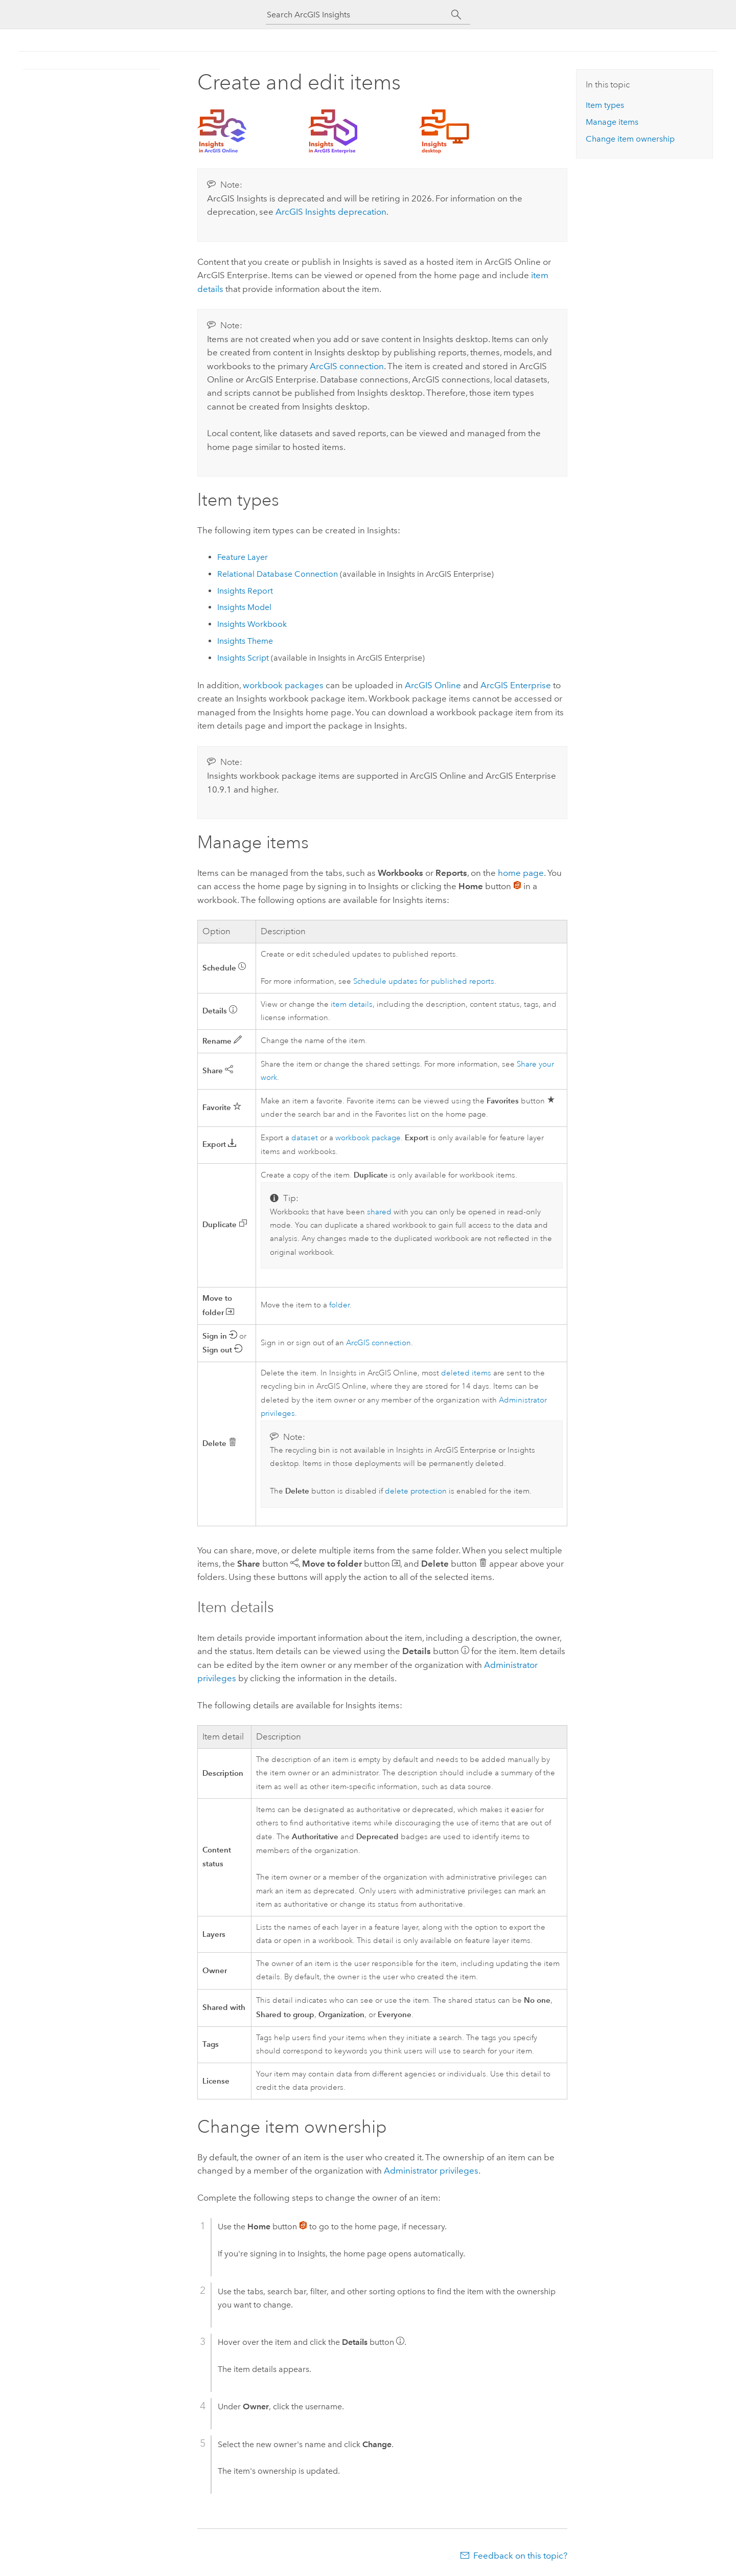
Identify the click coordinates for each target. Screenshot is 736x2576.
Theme (245, 641)
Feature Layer (242, 557)
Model (244, 607)
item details (352, 1004)
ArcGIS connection (347, 366)
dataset (304, 1138)
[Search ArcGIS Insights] (359, 14)
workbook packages (283, 685)
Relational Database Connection (277, 574)
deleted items (466, 1373)
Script (244, 658)
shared (379, 1212)
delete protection (416, 1491)
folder (339, 1305)
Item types (605, 105)
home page (521, 873)
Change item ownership (630, 139)
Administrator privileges (431, 2170)
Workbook (252, 624)
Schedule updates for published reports (423, 981)
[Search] (456, 15)
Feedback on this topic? (520, 2555)
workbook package (368, 1138)
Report (245, 591)
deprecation (330, 212)
